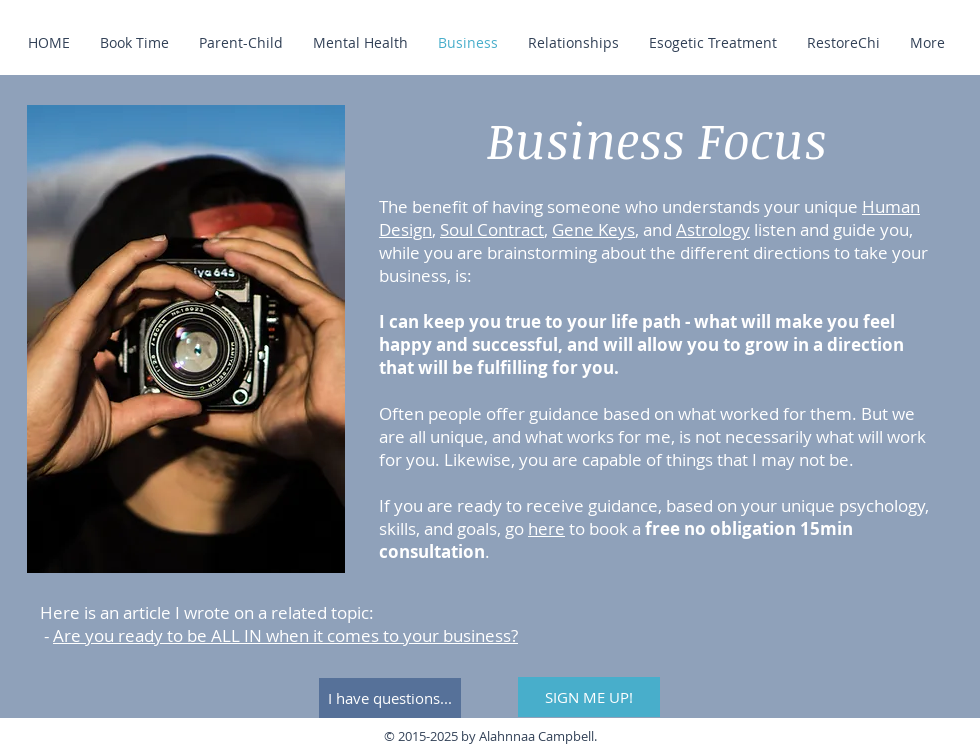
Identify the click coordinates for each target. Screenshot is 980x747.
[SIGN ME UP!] (589, 697)
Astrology (713, 229)
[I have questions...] (390, 698)
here (546, 528)
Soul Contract (492, 229)
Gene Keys (593, 229)
